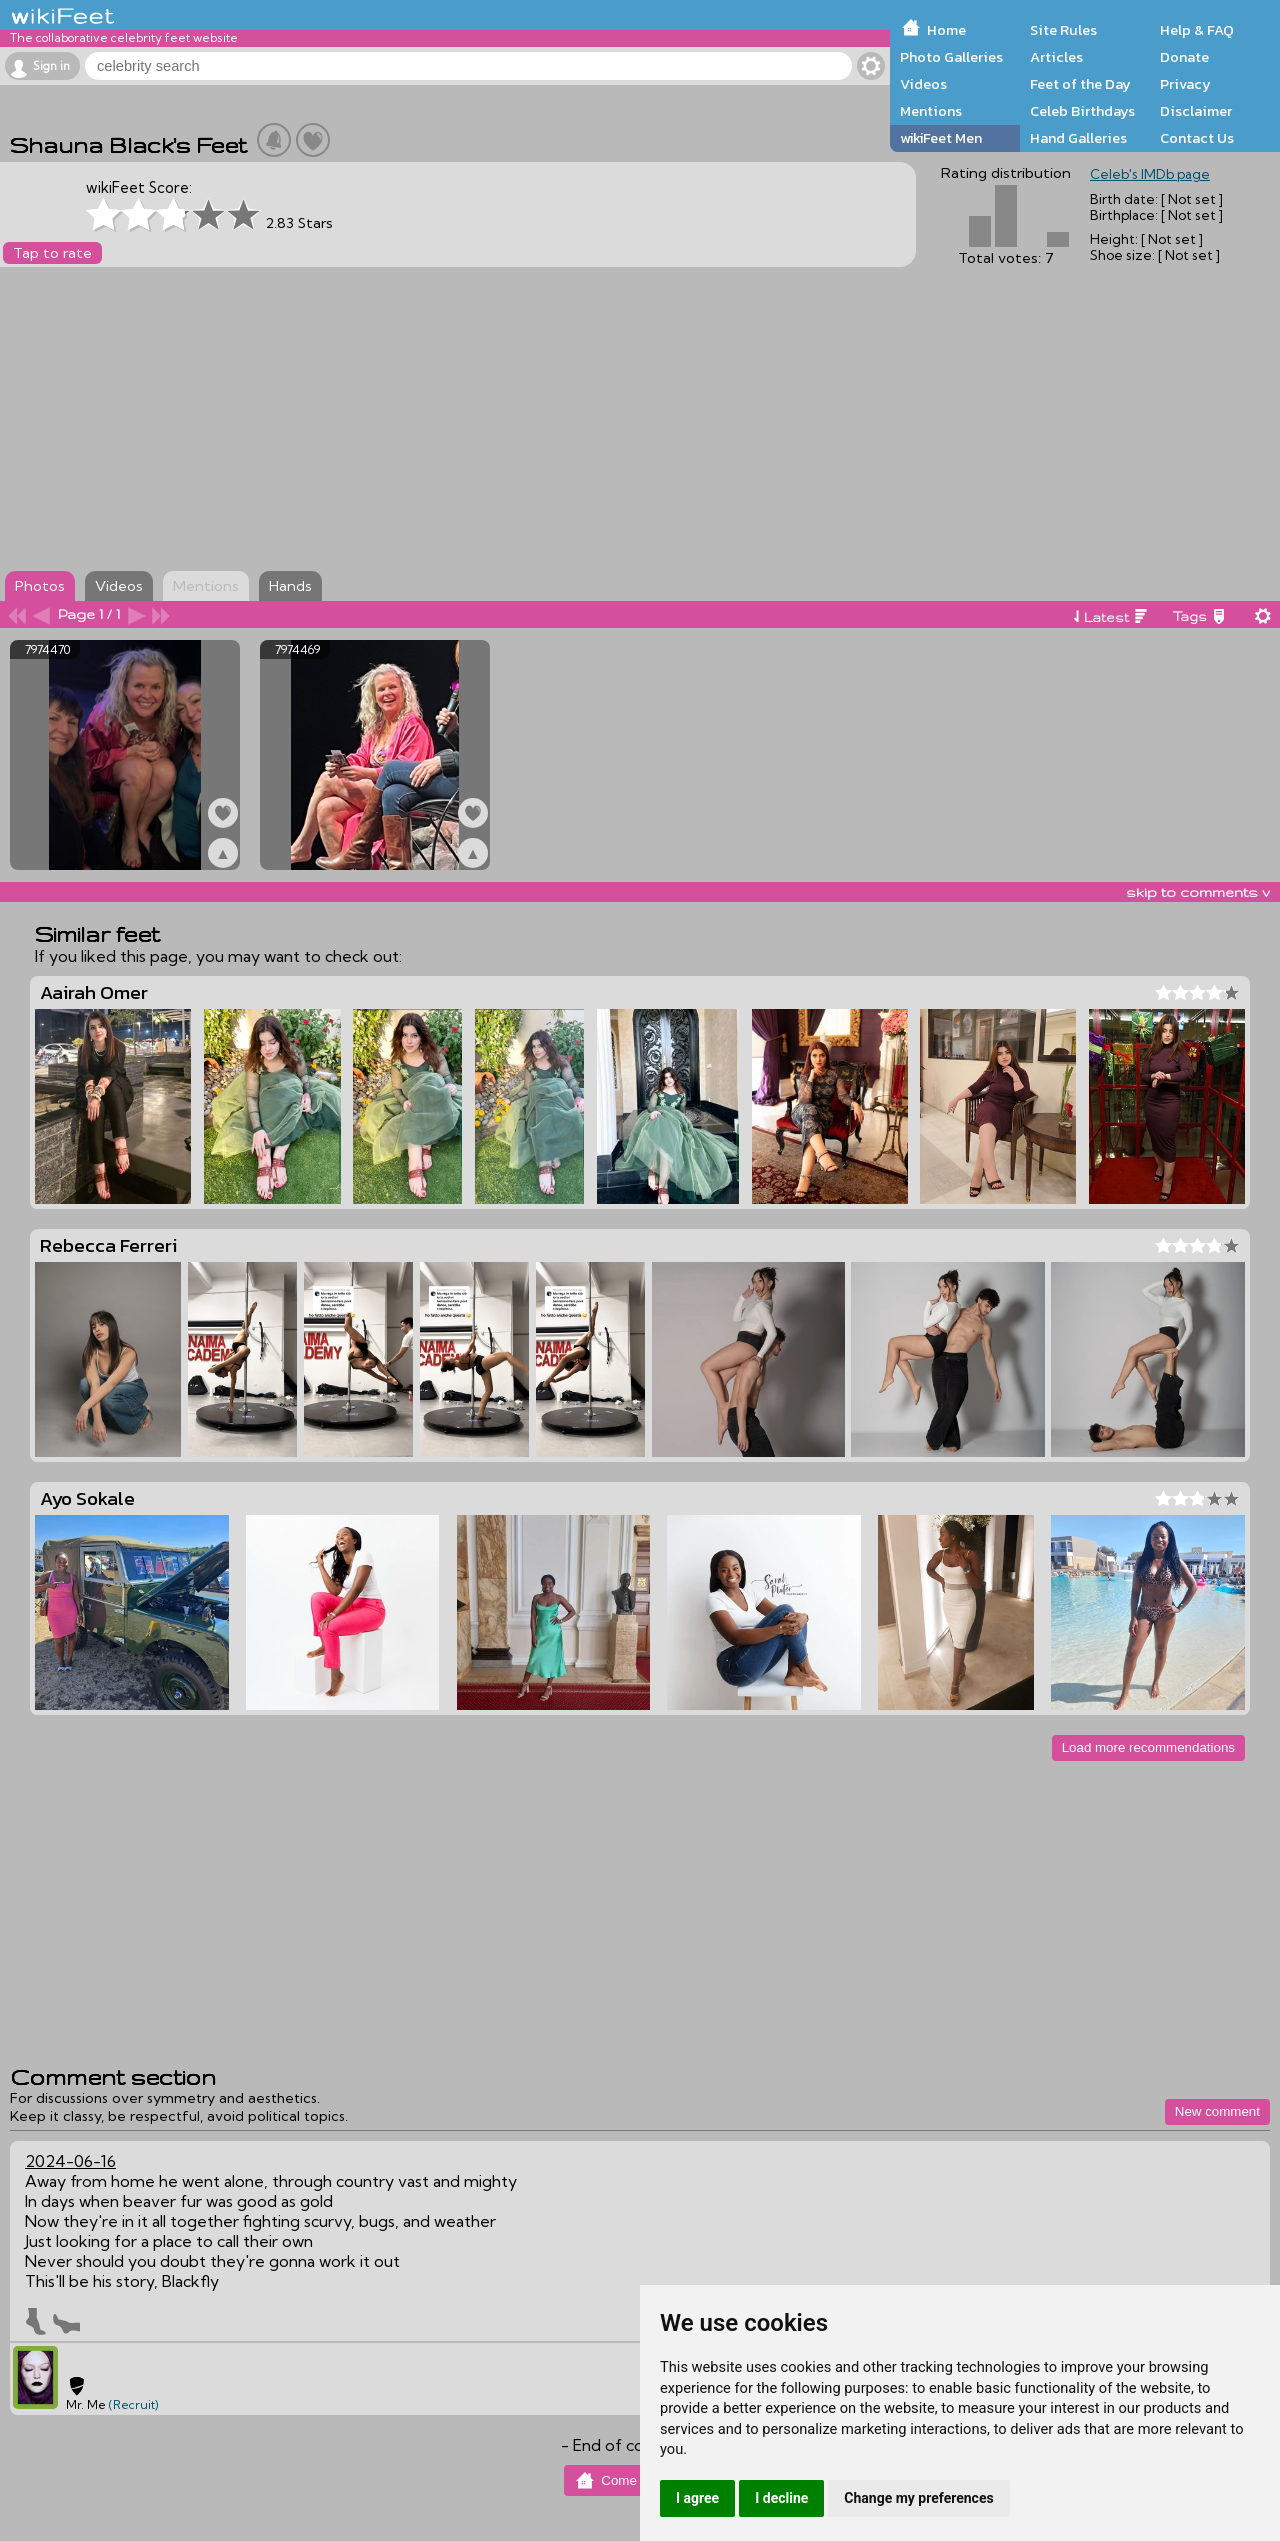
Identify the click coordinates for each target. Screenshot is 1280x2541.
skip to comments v (1198, 892)
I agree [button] (697, 2498)
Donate (1184, 57)
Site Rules (1063, 30)
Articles (1056, 57)
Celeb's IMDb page (1150, 174)
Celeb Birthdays (1082, 111)
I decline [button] (781, 2498)
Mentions (931, 111)
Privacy (1185, 84)
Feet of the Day (1080, 84)
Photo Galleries (951, 57)
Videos (923, 84)
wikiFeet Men (941, 138)
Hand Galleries (1078, 138)
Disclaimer (1196, 111)
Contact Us (1197, 138)
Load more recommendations (1148, 1747)
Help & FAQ (1197, 30)
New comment (1217, 2111)
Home (946, 30)
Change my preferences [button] (918, 2498)
